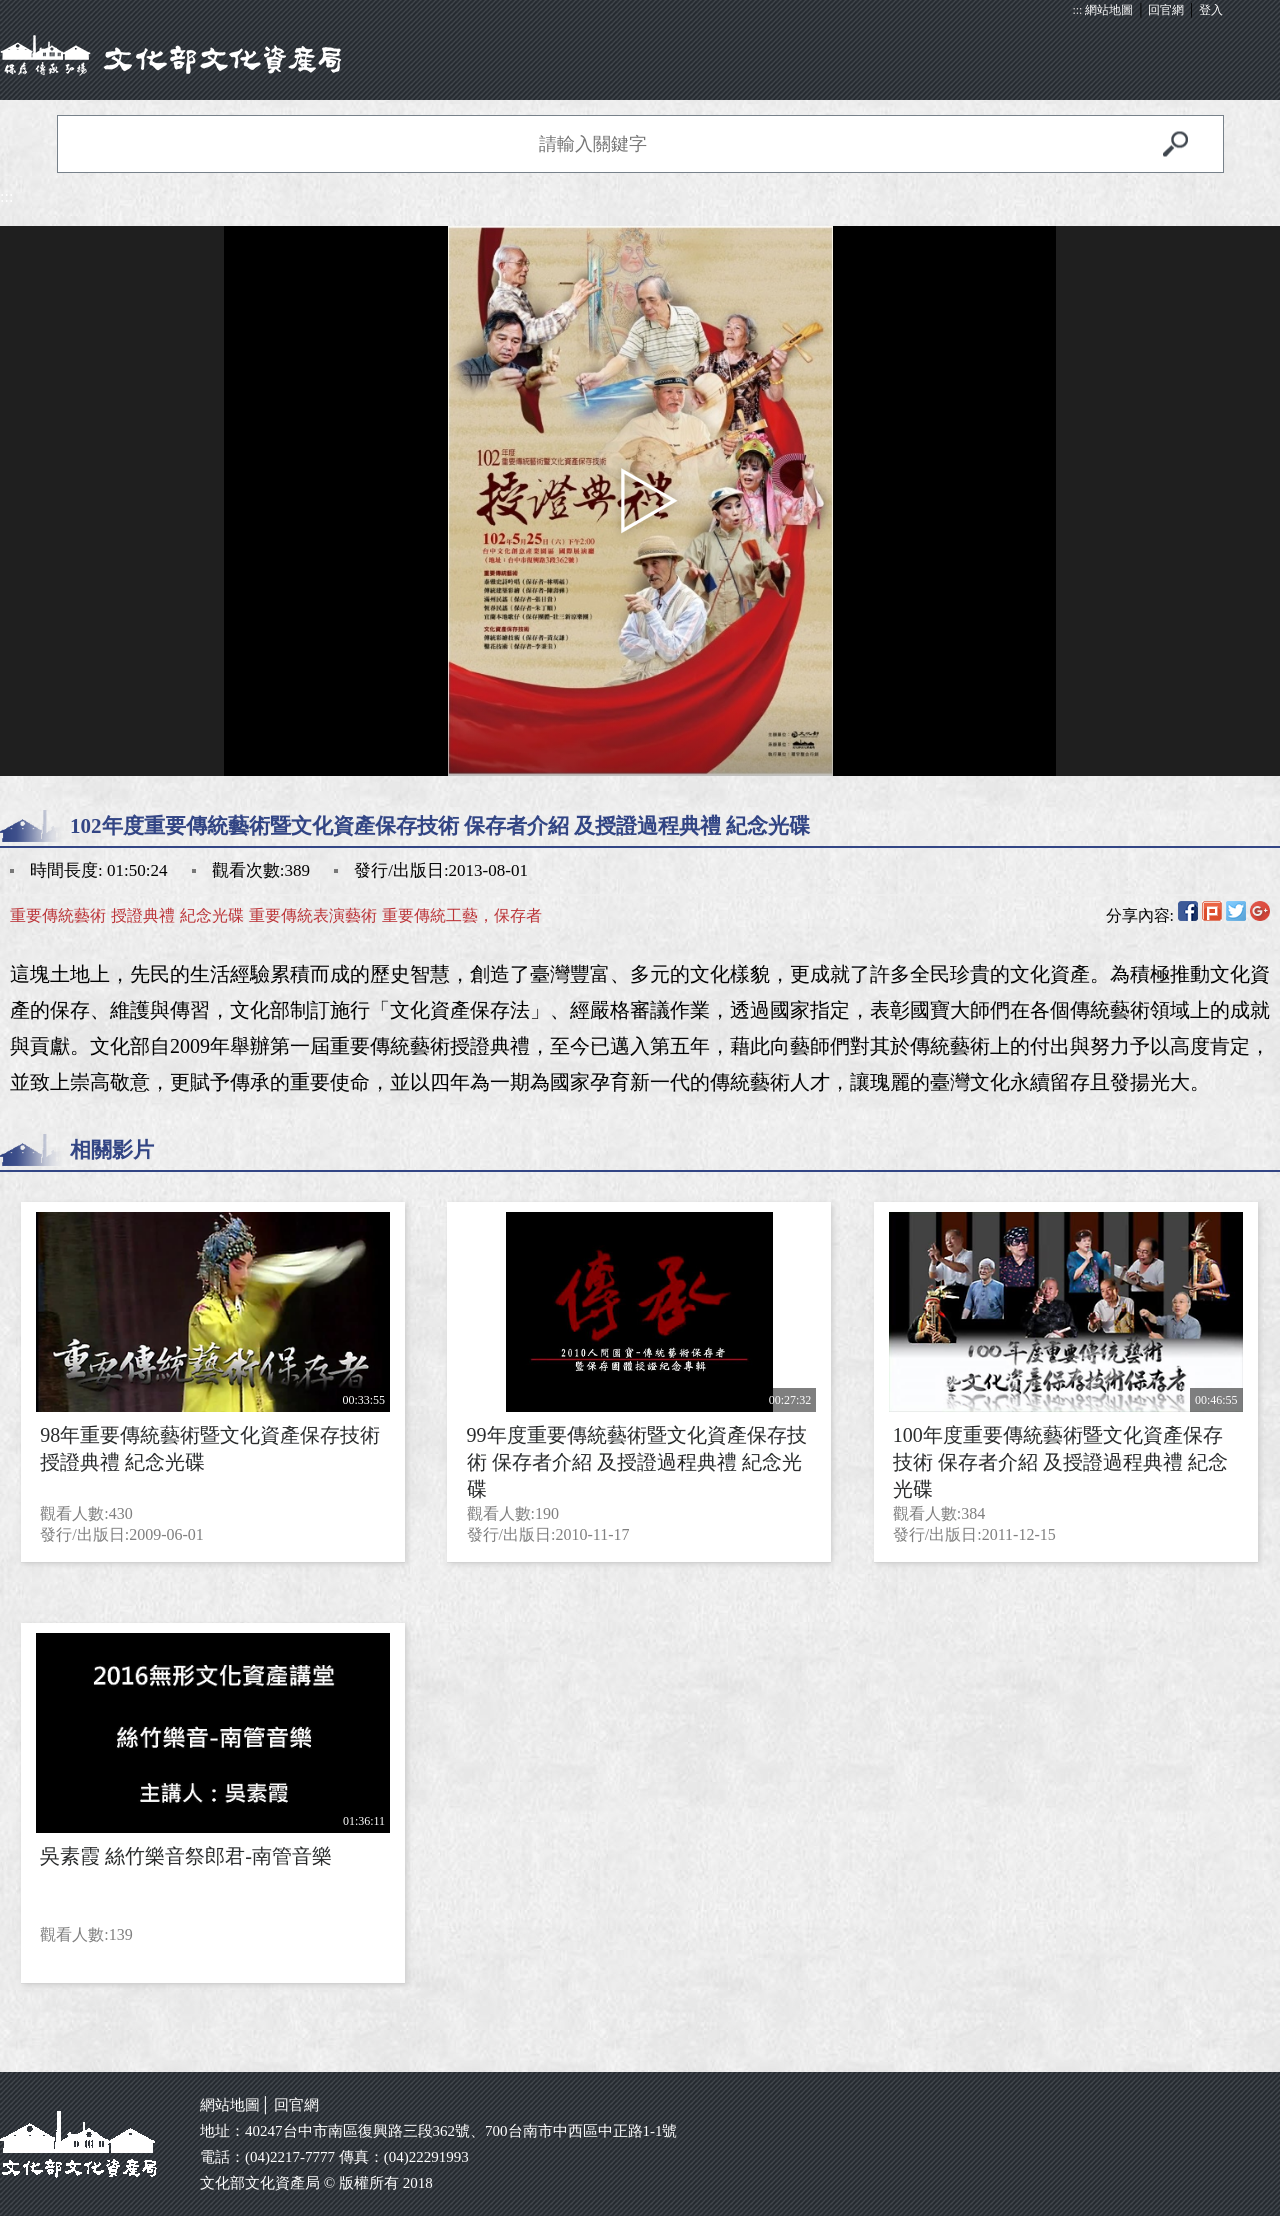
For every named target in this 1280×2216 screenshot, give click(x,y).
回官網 (1166, 10)
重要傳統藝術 (58, 915)
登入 (1211, 10)
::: (1077, 10)
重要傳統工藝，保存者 (462, 915)
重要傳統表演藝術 (313, 915)
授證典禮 (143, 915)
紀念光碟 (212, 915)
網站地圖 (1109, 10)
